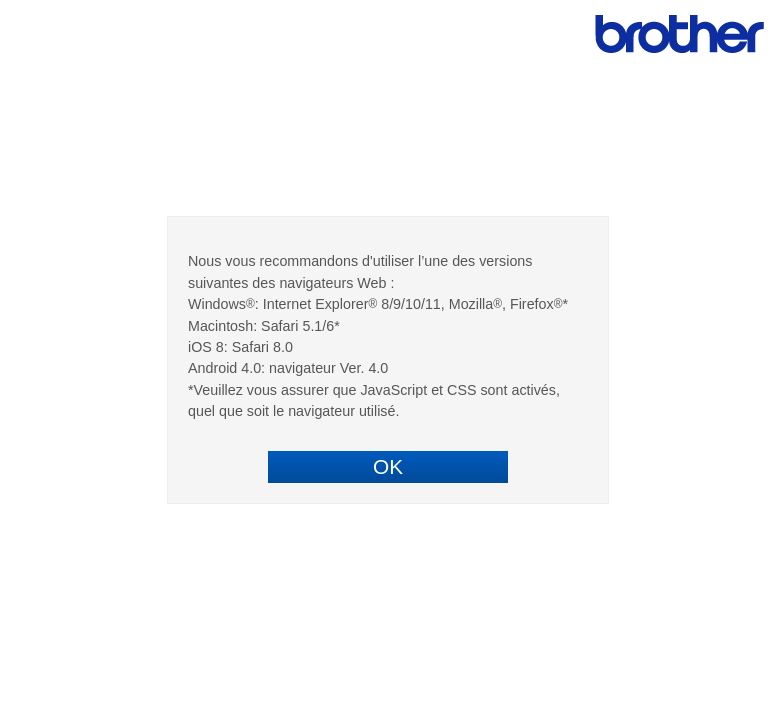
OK (388, 466)
